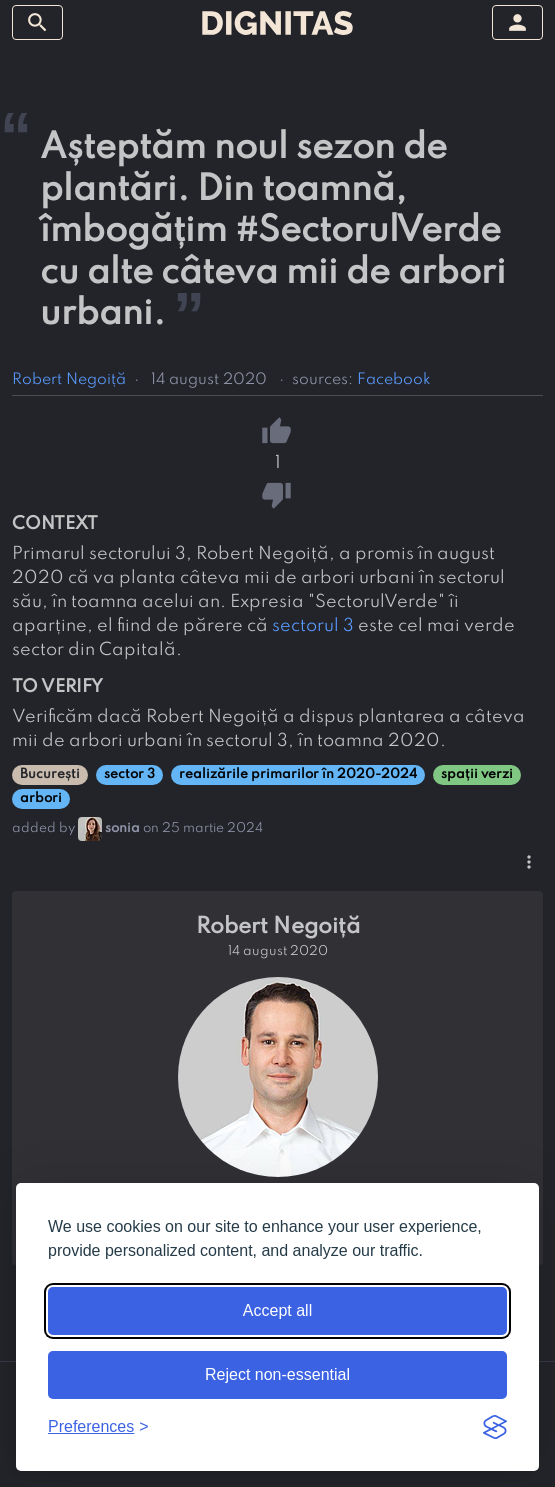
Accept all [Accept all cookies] (277, 1310)
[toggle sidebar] (37, 22)
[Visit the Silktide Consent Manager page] (495, 1427)
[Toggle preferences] (98, 1427)
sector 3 (129, 774)
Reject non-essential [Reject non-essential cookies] (277, 1374)
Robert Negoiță (69, 380)
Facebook (394, 380)
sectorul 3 (313, 626)
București (50, 774)
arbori (41, 798)
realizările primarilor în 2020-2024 (298, 774)
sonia (122, 828)
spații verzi (477, 774)
